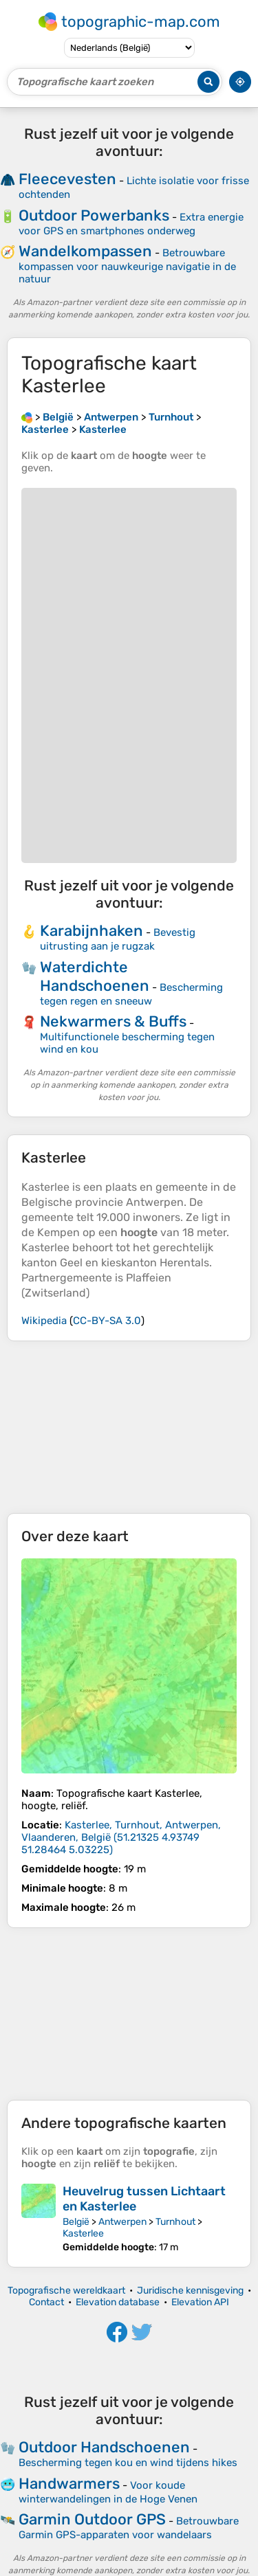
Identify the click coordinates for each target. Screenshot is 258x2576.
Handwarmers (69, 2483)
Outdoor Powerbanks (94, 215)
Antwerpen (122, 2222)
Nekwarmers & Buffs (113, 1021)
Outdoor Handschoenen (104, 2447)
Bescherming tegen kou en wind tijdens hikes (128, 2462)
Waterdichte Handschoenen (94, 976)
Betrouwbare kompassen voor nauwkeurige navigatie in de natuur (127, 266)
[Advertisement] (129, 1427)
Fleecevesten (67, 179)
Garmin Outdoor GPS (92, 2519)
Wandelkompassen (85, 251)
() (121, 1837)
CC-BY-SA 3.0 (107, 1320)
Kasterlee (83, 2233)
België (76, 2222)
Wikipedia (44, 1320)
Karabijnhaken (91, 930)
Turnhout (175, 2222)
